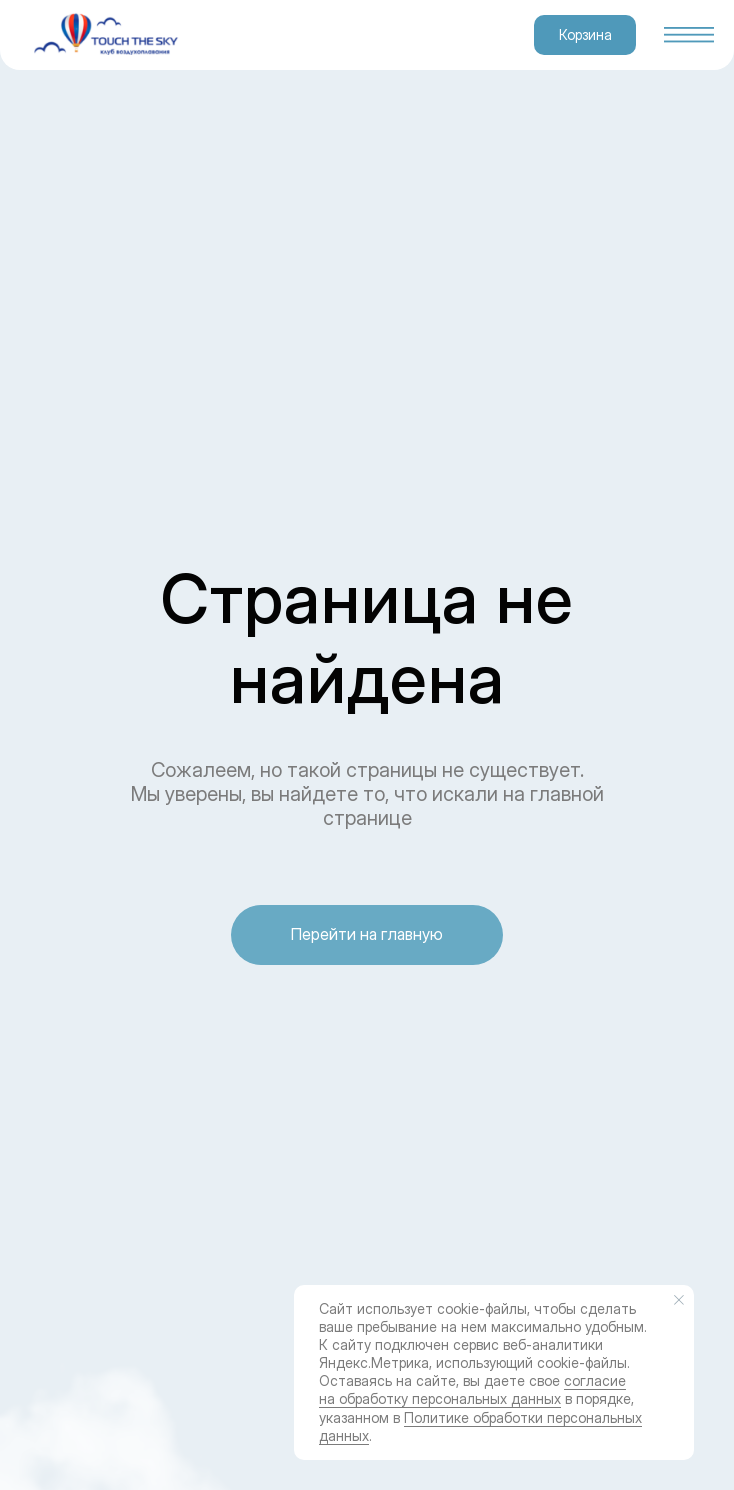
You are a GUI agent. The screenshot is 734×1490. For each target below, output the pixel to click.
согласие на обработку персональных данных (472, 1389)
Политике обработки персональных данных (480, 1426)
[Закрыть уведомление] (679, 1300)
